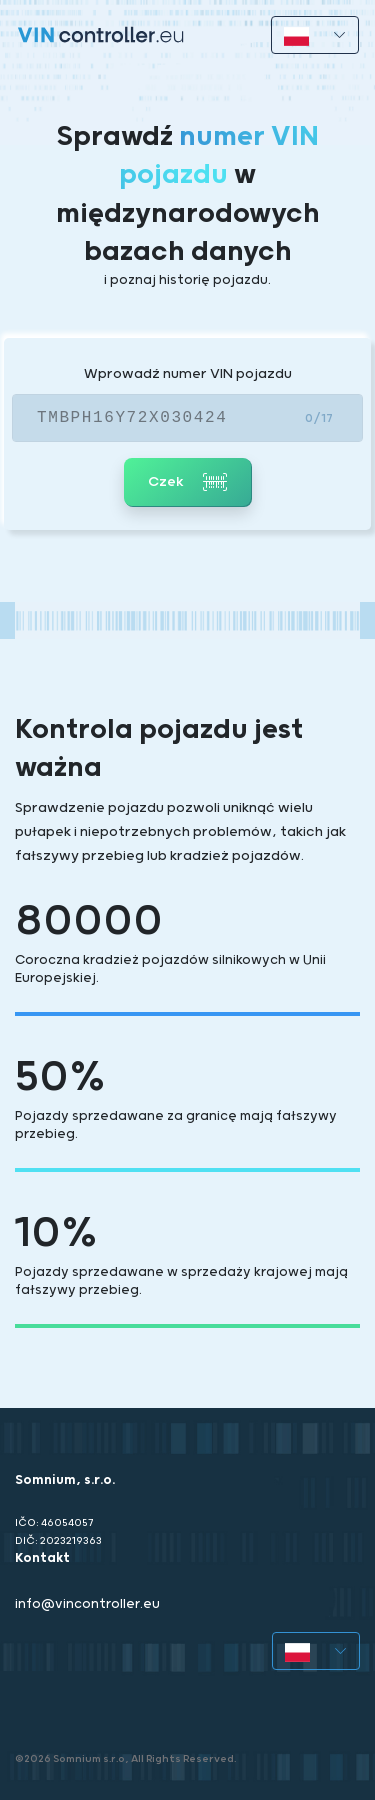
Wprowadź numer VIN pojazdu (188, 374)
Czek (187, 482)
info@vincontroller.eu (87, 1604)
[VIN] (187, 418)
